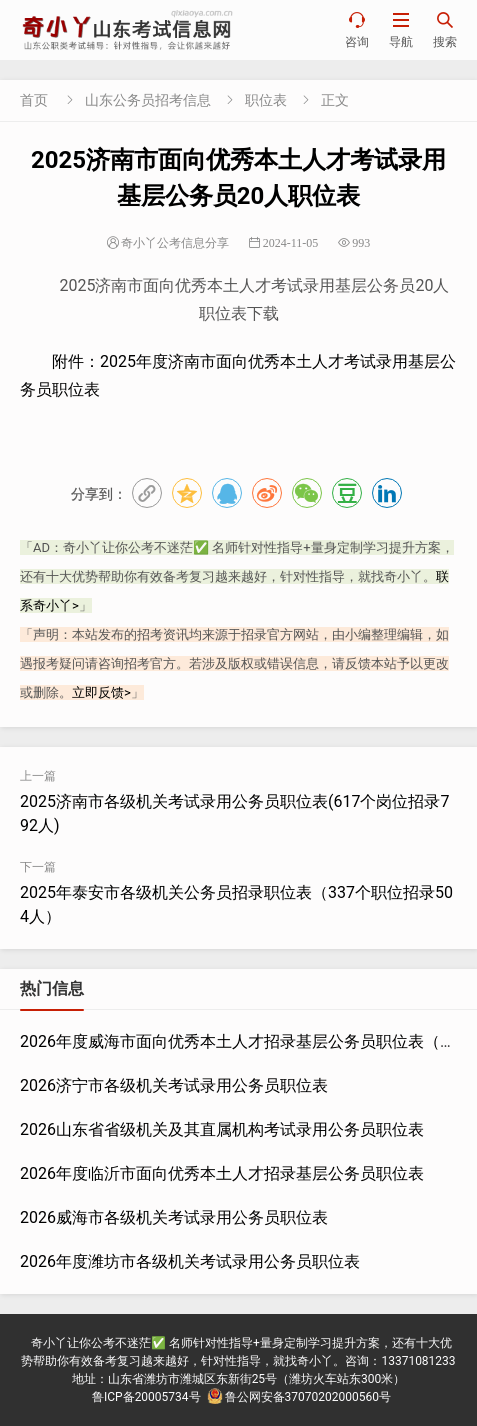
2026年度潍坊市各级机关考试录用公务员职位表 (190, 1261)
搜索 (445, 29)
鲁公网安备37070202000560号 (299, 1397)
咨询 (357, 29)
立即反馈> (101, 692)
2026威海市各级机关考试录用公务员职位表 (174, 1217)
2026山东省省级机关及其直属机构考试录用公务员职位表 (222, 1129)
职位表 (266, 100)
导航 (401, 29)
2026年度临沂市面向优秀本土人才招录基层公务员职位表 (222, 1173)
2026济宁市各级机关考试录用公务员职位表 (174, 1085)
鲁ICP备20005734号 (146, 1397)
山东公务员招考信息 (148, 100)
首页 (34, 100)
